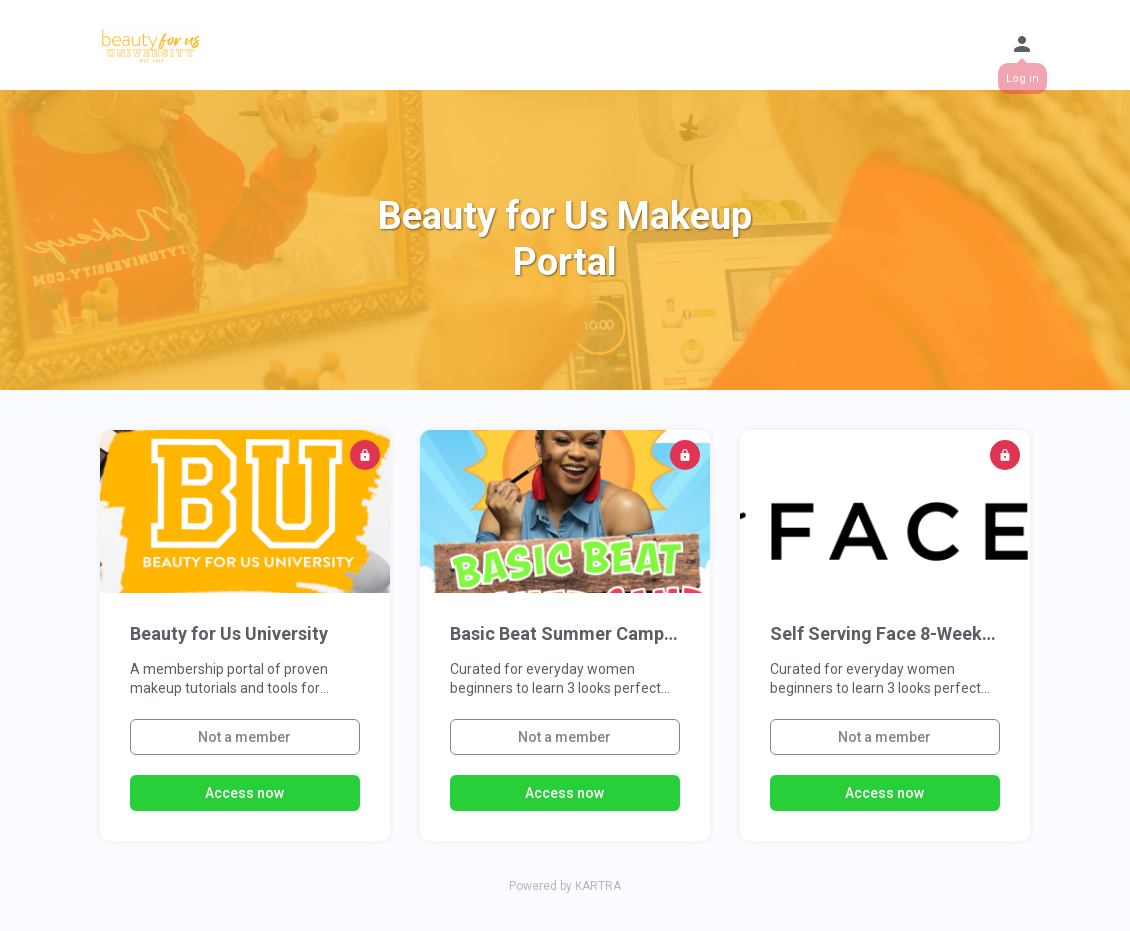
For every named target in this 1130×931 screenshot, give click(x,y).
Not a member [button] (244, 737)
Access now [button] (244, 793)
